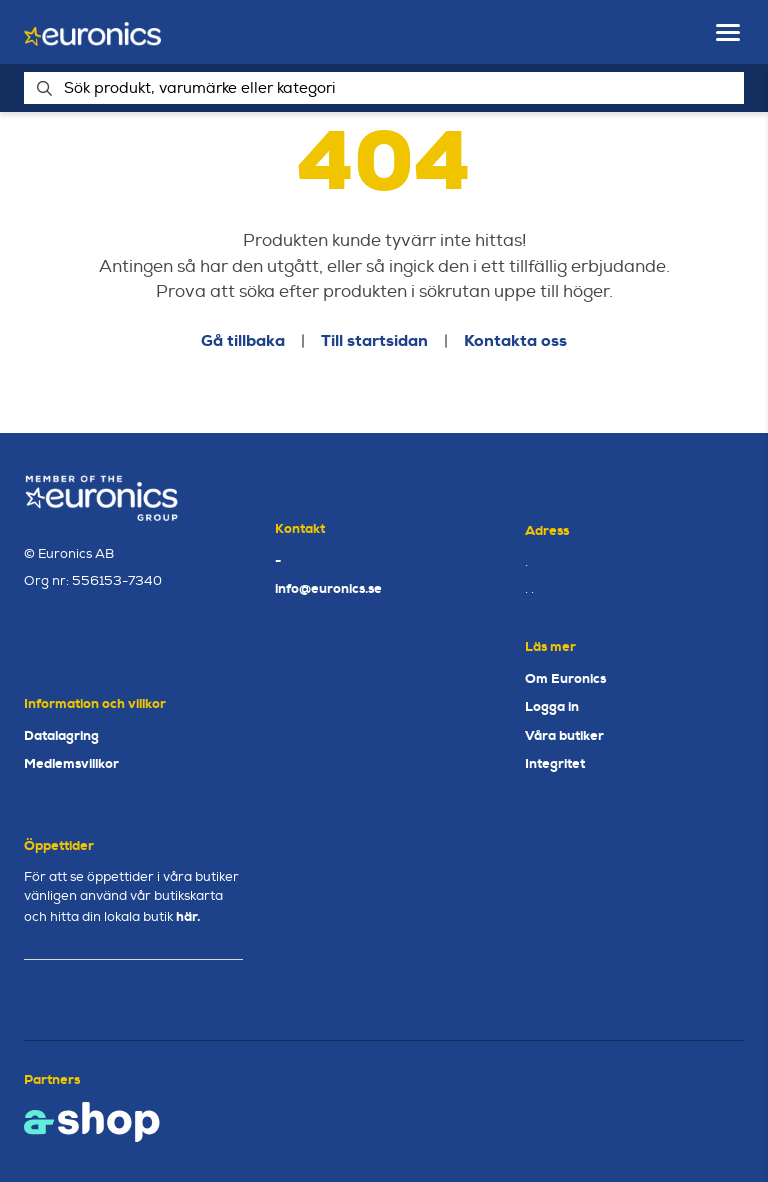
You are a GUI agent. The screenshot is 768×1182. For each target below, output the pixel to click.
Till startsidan (374, 340)
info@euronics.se (328, 588)
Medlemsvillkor (71, 763)
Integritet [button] (555, 763)
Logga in (552, 706)
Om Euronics (565, 678)
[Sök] (384, 88)
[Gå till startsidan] (92, 32)
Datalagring (61, 735)
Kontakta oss (515, 340)
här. (188, 916)
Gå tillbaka (243, 340)
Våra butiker (564, 735)
